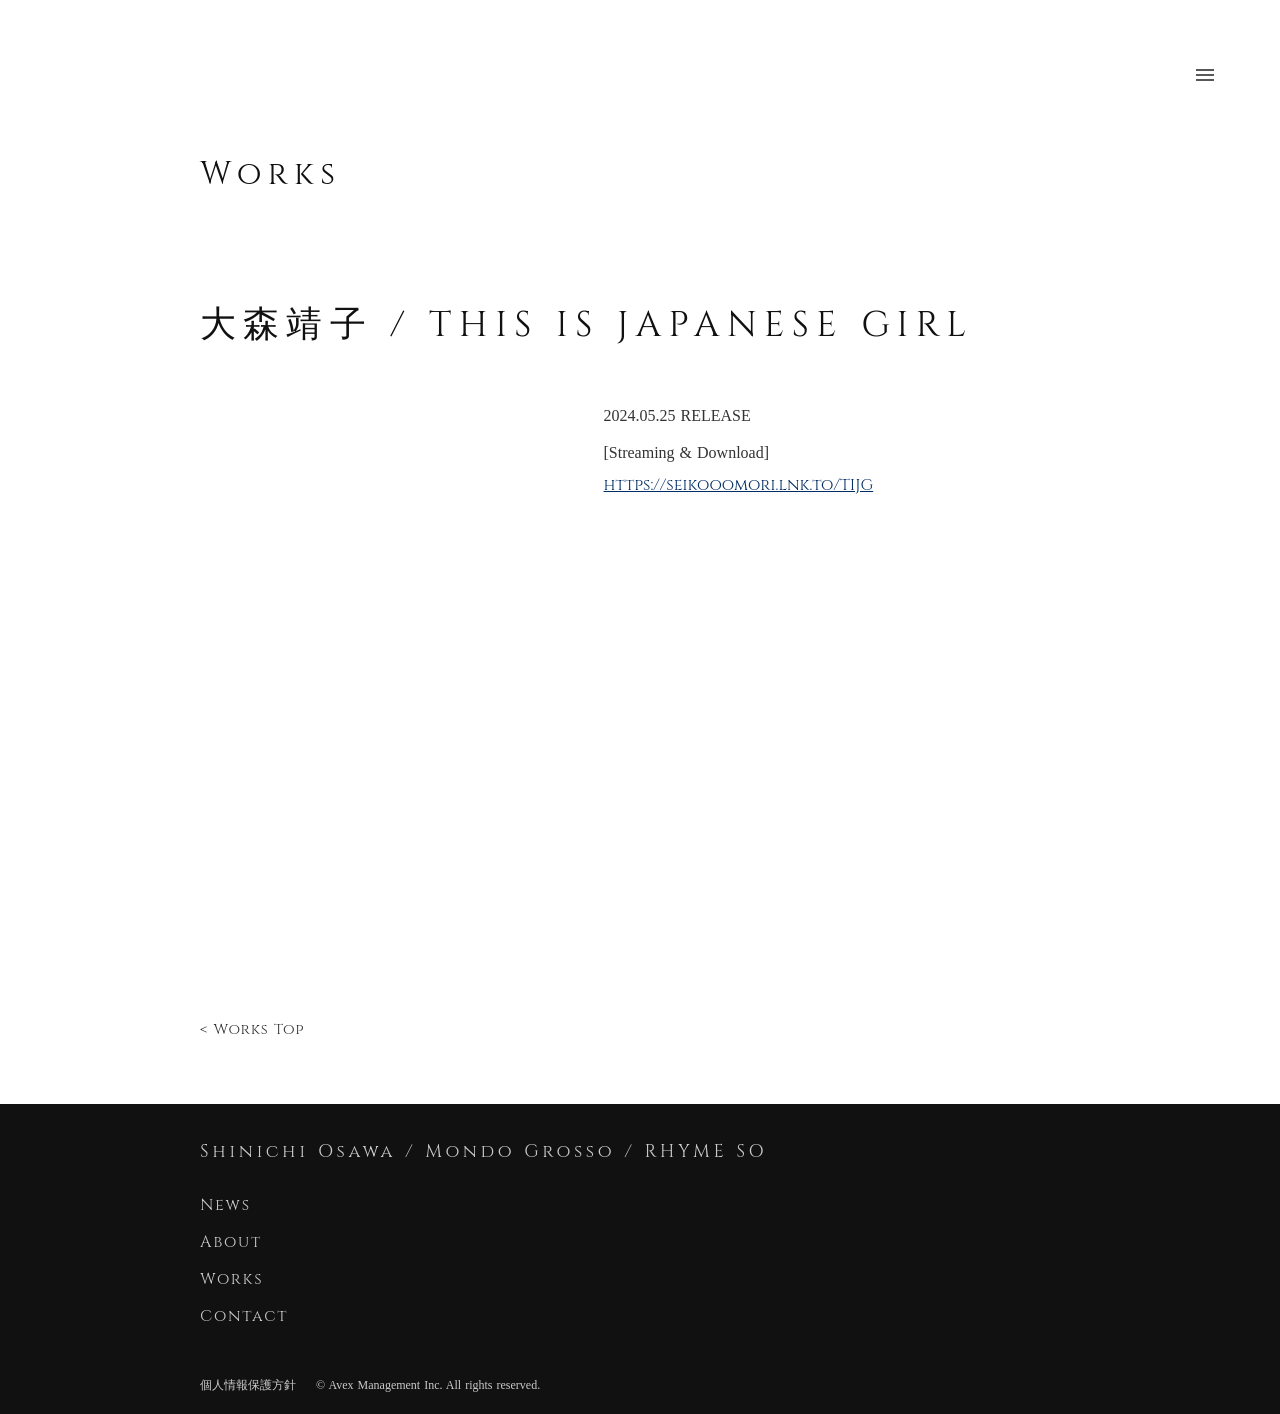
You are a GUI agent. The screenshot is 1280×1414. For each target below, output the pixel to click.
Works (270, 174)
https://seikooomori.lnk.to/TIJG (739, 485)
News (225, 1205)
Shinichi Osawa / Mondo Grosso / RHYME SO (483, 1151)
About (231, 1242)
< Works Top (252, 1029)
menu (1205, 75)
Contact (247, 1316)
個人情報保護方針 (248, 1385)
